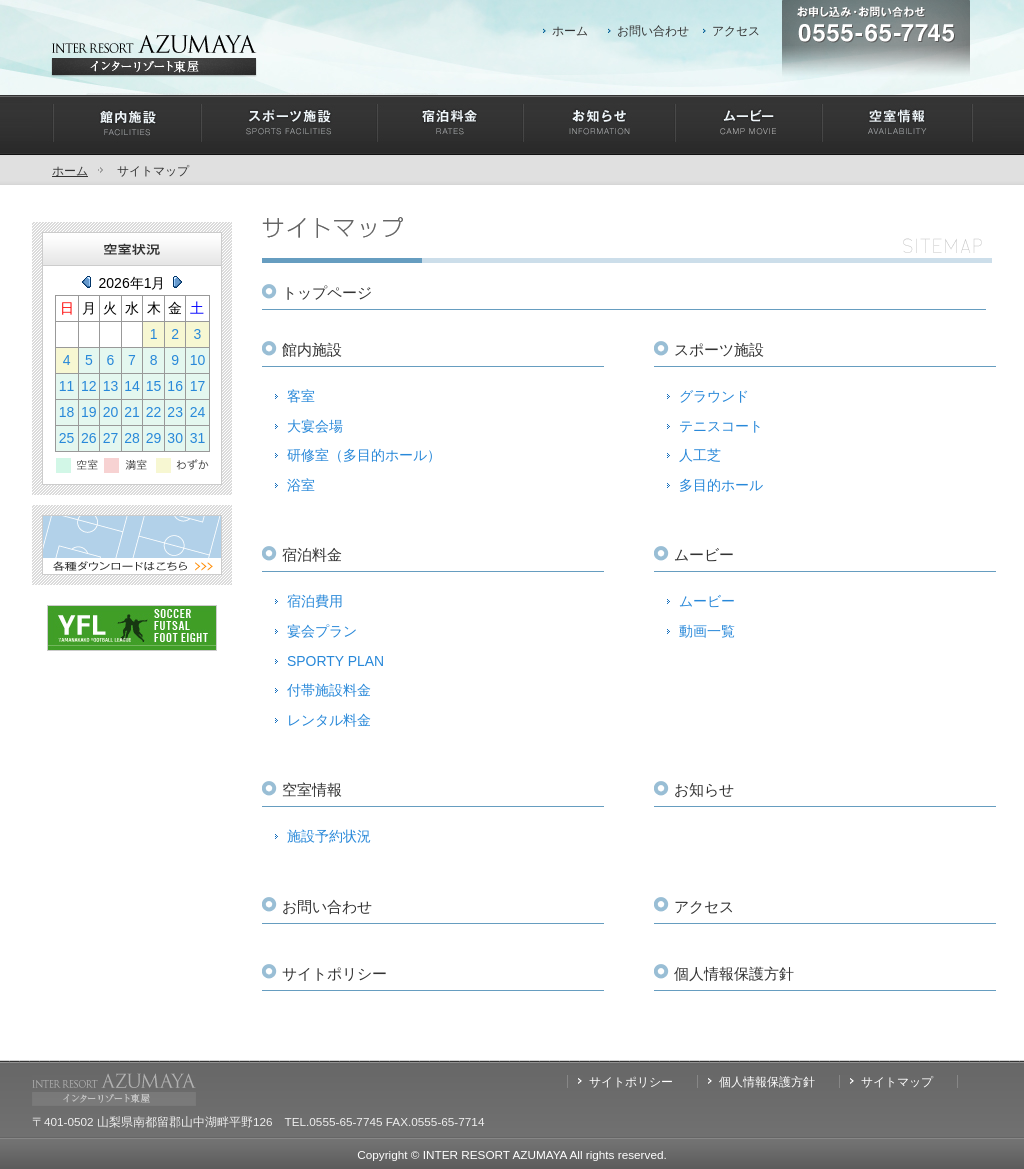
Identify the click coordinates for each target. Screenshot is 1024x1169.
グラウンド (714, 396)
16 (175, 386)
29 (154, 438)
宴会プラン (322, 631)
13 (111, 386)
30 (175, 438)
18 (67, 412)
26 (89, 438)
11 (67, 386)
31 (198, 438)
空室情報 (312, 789)
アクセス (736, 30)
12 (89, 386)
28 (132, 438)
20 (111, 412)
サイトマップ (897, 1081)
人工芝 (700, 455)
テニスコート (721, 426)
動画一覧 (707, 631)
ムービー (707, 601)
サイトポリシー (334, 973)
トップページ (327, 292)
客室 (301, 396)
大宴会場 (315, 426)
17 (198, 386)
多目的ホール (721, 485)
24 (198, 412)
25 (67, 438)
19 (89, 412)
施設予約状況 (329, 836)
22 (154, 412)
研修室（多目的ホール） (364, 455)
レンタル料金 (329, 720)
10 (198, 360)
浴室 (301, 485)
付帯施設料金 (329, 690)
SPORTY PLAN (335, 661)
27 (111, 438)
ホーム (570, 30)
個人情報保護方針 (734, 973)
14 (132, 386)
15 (154, 386)
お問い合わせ (653, 30)
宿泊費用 (315, 601)
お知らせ (704, 789)
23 (175, 412)
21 (132, 412)
